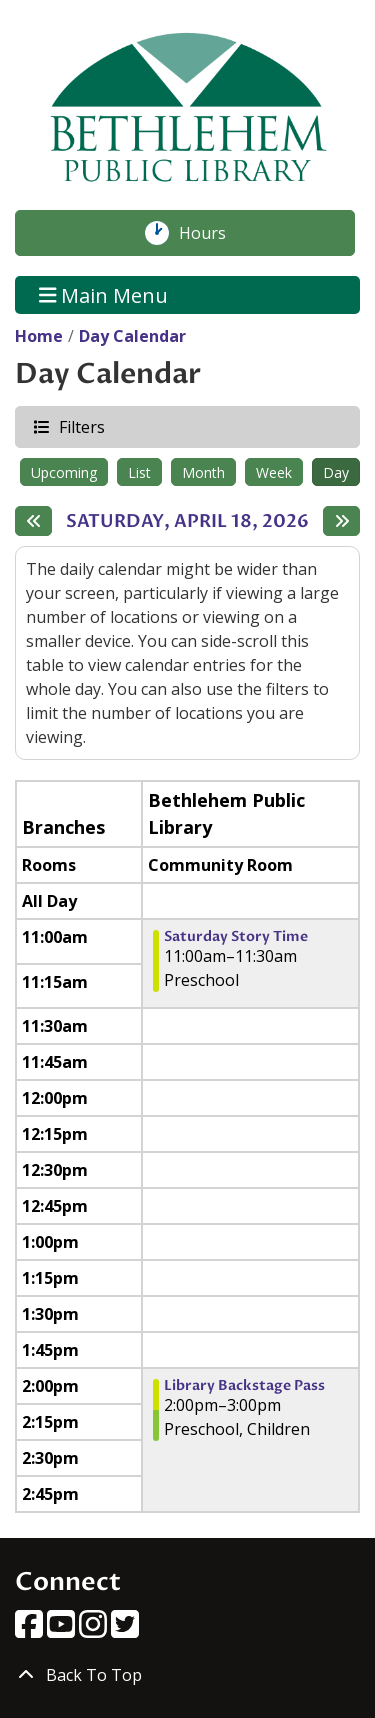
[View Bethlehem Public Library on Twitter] (125, 1630)
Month (203, 472)
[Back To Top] (187, 1675)
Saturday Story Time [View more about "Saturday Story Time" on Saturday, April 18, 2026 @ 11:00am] (236, 937)
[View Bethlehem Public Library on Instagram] (95, 1630)
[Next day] (341, 521)
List (139, 472)
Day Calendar (132, 336)
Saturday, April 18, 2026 (187, 522)
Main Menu (104, 294)
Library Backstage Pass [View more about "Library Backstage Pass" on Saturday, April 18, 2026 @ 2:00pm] (244, 1386)
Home (39, 336)
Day (336, 472)
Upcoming (64, 472)
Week (274, 472)
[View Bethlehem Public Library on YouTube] (63, 1630)
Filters (81, 426)
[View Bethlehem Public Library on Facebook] (31, 1630)
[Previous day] (33, 521)
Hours (213, 233)
